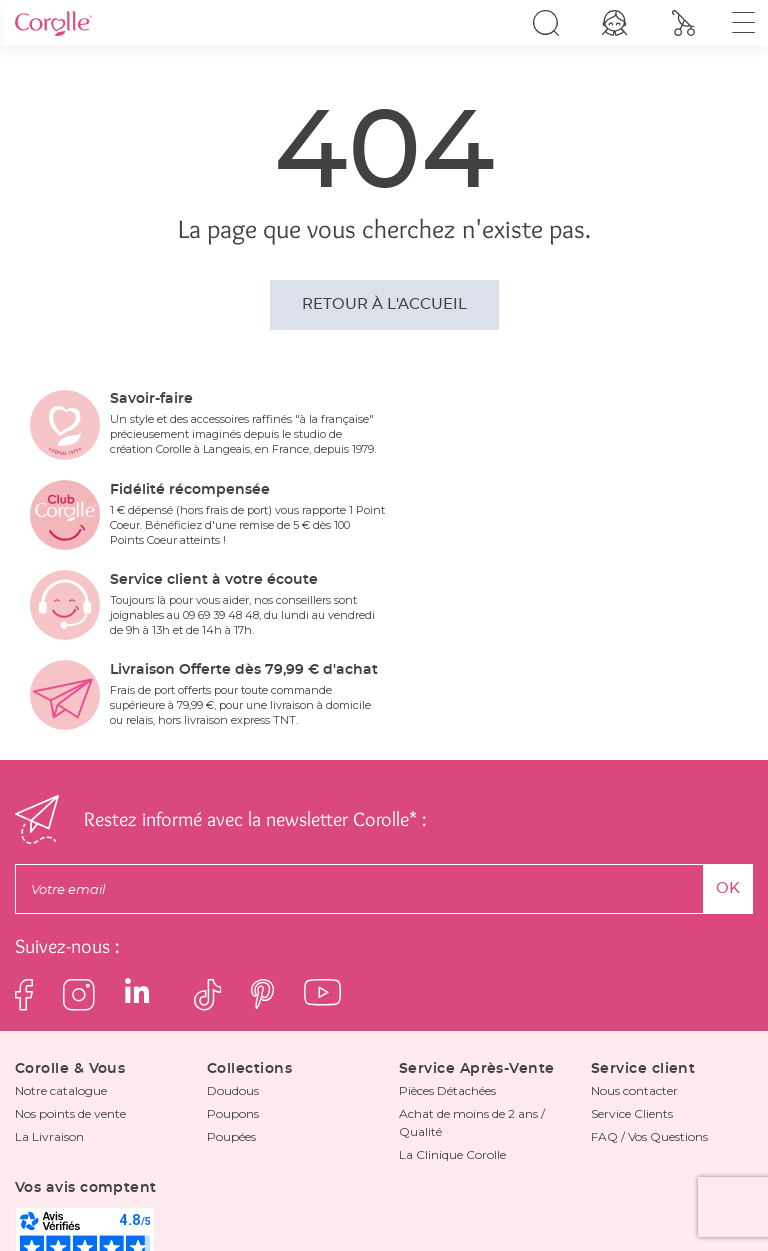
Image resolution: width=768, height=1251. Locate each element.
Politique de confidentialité (114, 1189)
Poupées (231, 976)
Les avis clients (412, 1189)
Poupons (233, 953)
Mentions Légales (257, 1189)
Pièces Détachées (447, 930)
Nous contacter (634, 930)
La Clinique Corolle (452, 994)
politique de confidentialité (476, 1152)
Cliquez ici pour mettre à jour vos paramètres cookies (384, 1207)
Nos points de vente (70, 953)
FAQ (339, 1189)
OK (728, 728)
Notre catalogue (61, 930)
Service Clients (632, 953)
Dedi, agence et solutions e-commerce (607, 1226)
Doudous (233, 930)
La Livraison (49, 976)
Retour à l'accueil (384, 304)
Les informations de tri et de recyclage (580, 1189)
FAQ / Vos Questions (649, 976)
